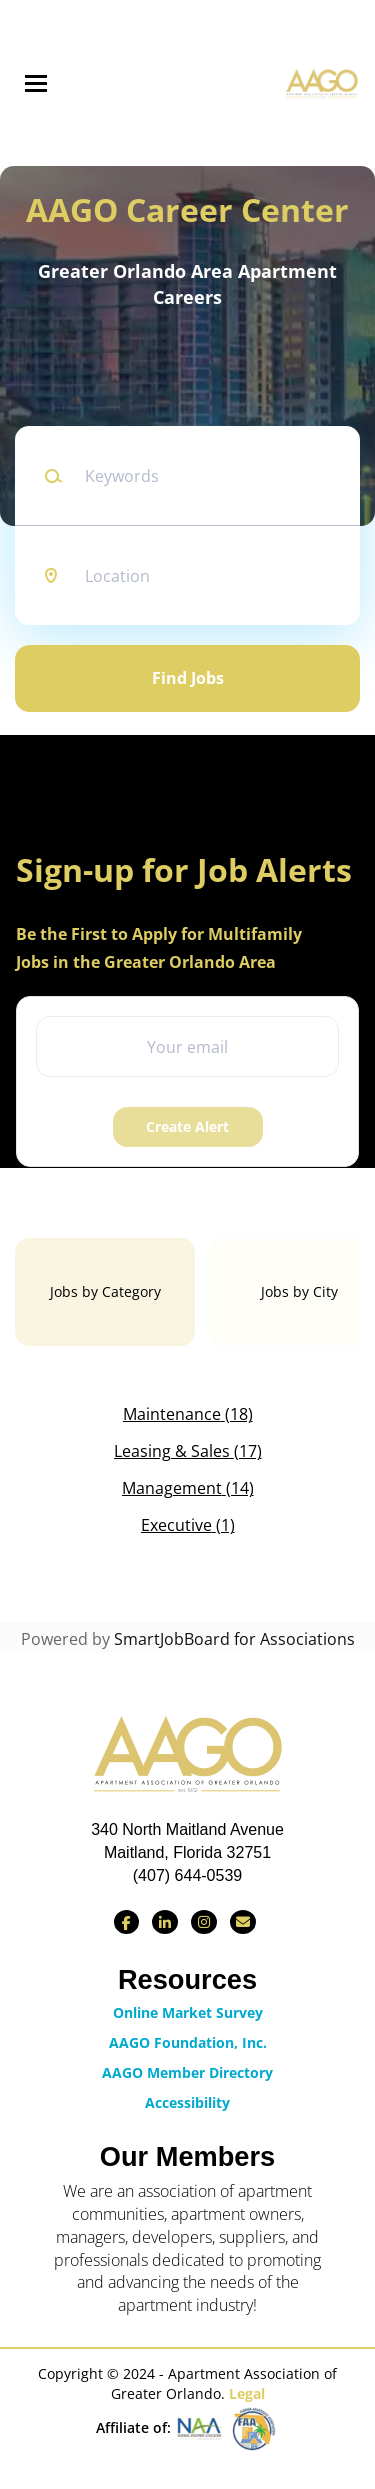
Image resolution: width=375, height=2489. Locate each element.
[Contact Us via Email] (243, 1922)
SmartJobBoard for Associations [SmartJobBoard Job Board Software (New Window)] (234, 1639)
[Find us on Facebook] (126, 1922)
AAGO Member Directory (187, 2072)
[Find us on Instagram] (204, 1922)
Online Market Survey (188, 2012)
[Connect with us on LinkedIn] (165, 1922)
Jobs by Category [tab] (105, 1291)
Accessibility (187, 2102)
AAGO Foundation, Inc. (188, 2042)
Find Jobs (188, 678)
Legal (247, 2393)
